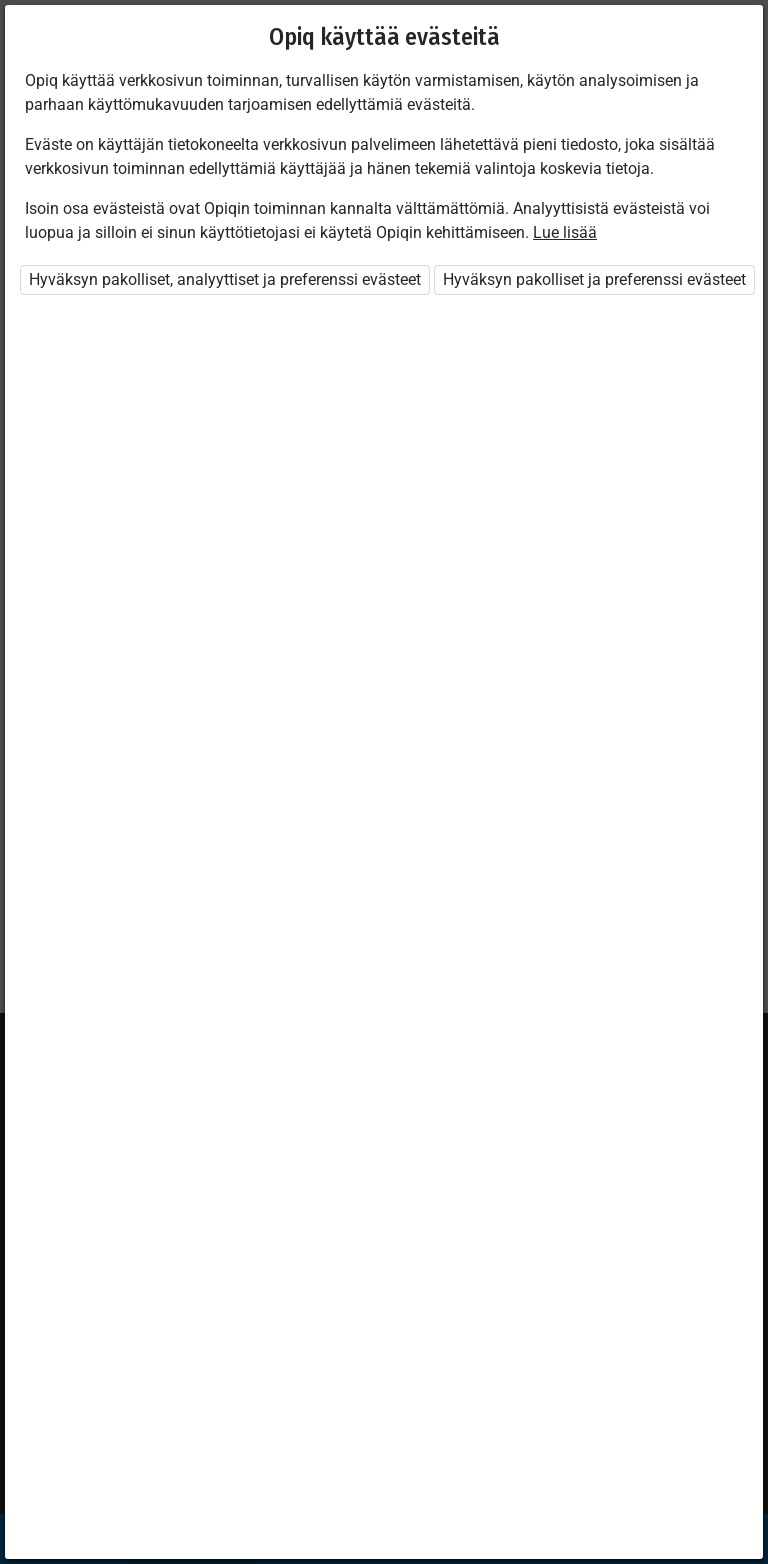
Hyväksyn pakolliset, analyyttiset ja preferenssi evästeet (225, 279)
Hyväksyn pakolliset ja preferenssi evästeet (594, 279)
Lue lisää (565, 232)
